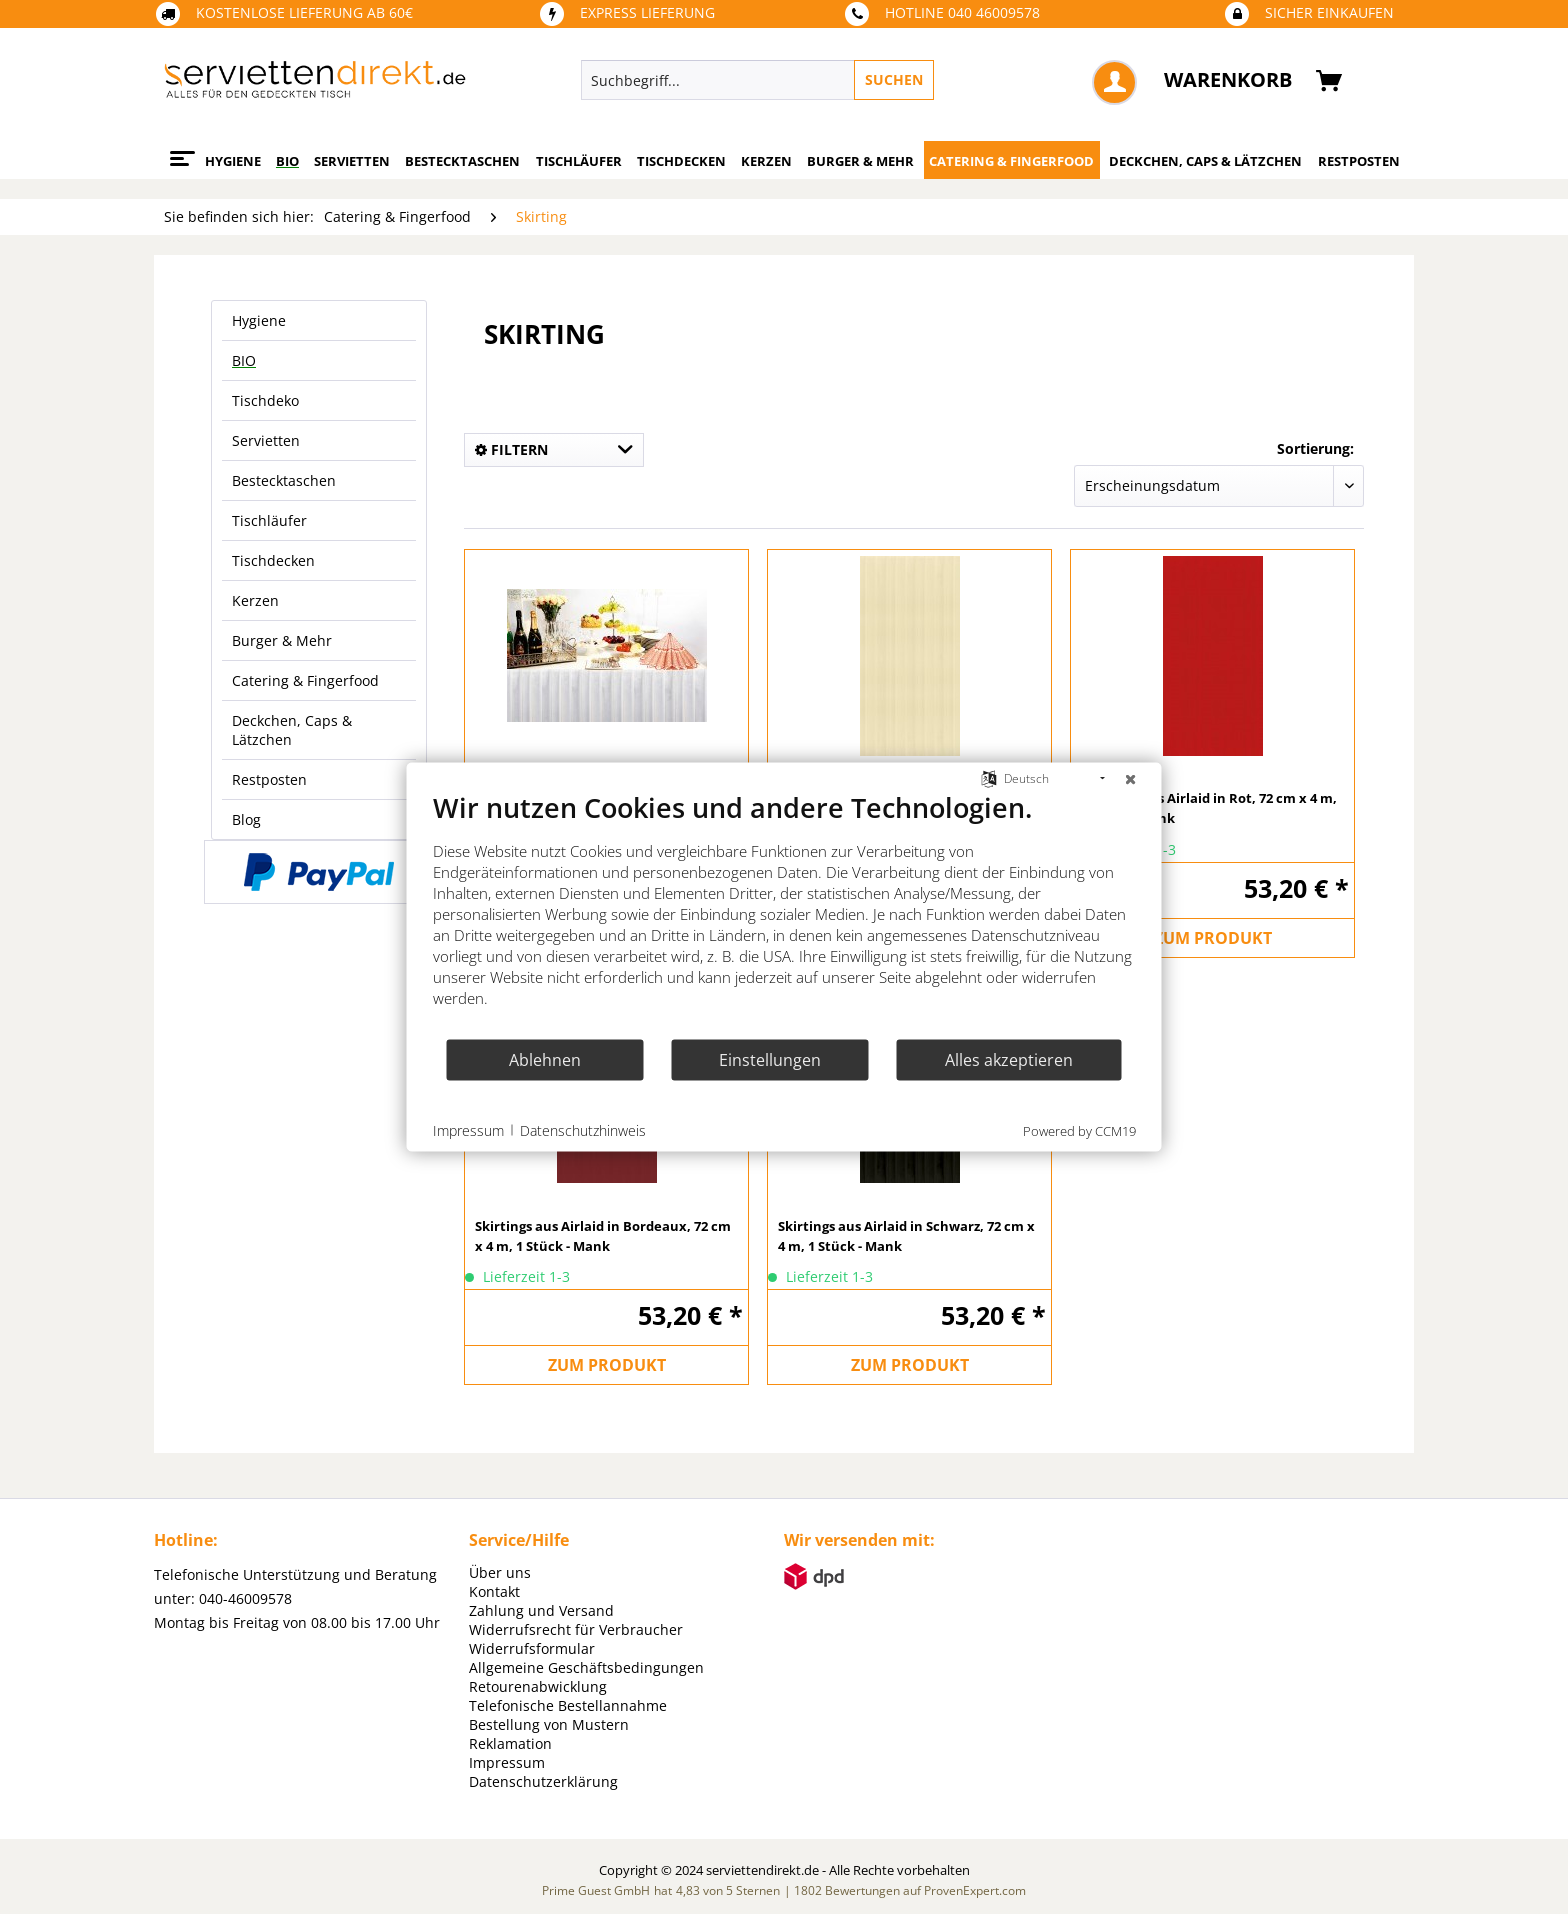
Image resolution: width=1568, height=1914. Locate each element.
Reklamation (510, 1743)
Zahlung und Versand (541, 1610)
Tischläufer (269, 520)
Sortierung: (1315, 448)
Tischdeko (265, 400)
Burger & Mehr (282, 640)
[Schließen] (1131, 779)
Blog (246, 819)
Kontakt (494, 1591)
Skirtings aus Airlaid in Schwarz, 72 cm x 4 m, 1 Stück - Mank (906, 1236)
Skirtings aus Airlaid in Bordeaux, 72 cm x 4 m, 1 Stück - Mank (603, 1236)
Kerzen (255, 600)
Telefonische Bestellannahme (568, 1705)
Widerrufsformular (532, 1648)
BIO (244, 360)
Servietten (266, 440)
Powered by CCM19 (1079, 1131)
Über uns (500, 1572)
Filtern (511, 449)
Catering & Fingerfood (305, 680)
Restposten (269, 779)
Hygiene (259, 320)
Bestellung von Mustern (549, 1724)
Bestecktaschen (284, 480)
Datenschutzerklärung (543, 1781)
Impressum (507, 1762)
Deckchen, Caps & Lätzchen (292, 730)
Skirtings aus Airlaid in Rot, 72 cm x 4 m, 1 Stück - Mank (1209, 808)
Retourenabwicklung (538, 1686)
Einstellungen (770, 1059)
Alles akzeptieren (1009, 1059)
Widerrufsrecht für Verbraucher (576, 1629)
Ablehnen (545, 1059)
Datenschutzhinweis (583, 1129)
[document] (784, 914)
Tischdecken (273, 560)
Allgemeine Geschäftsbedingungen (586, 1667)
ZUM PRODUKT (1213, 938)
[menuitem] (849, 80)
